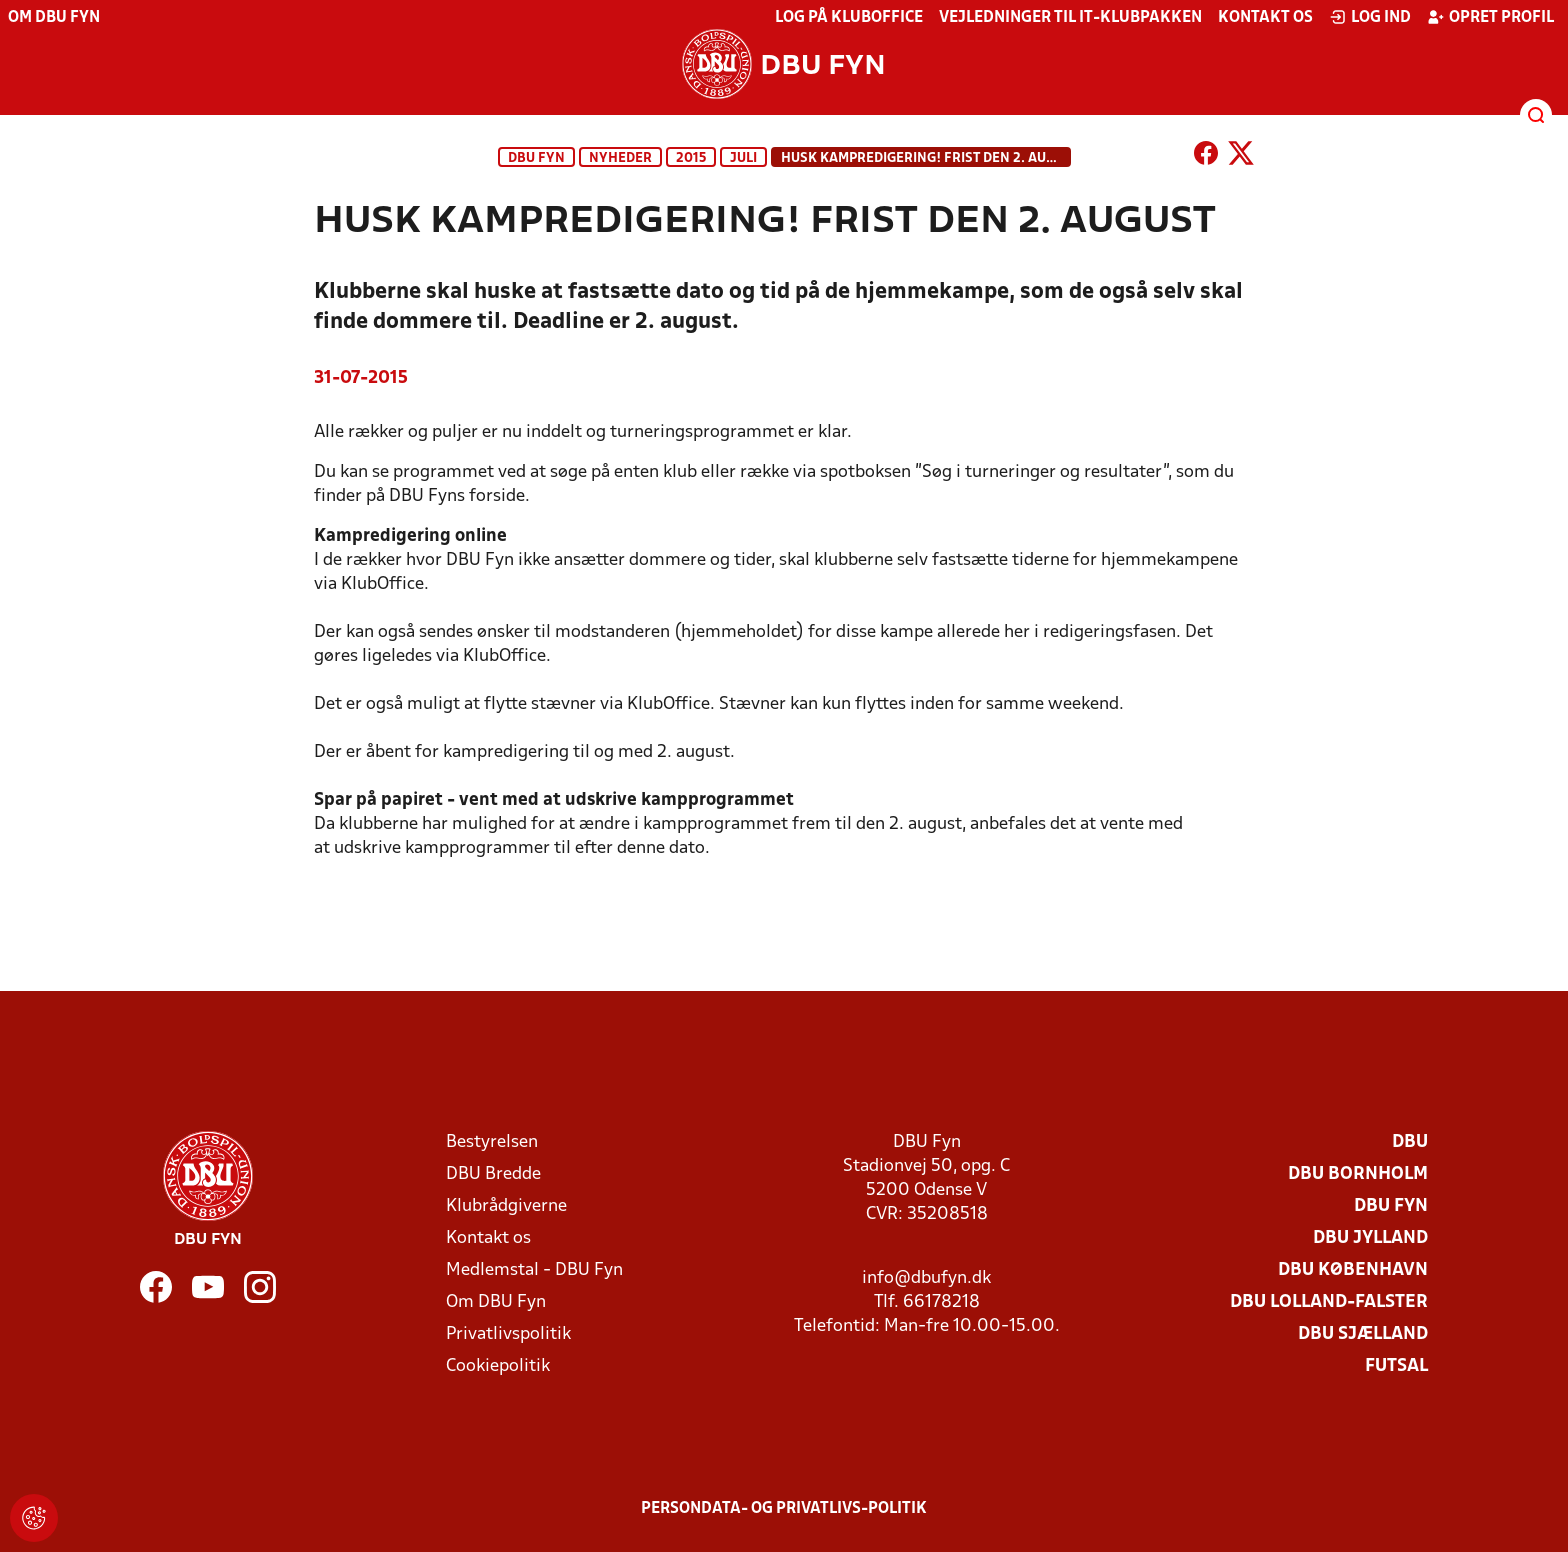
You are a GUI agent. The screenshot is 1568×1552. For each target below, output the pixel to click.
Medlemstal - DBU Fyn (534, 1270)
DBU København (1353, 1270)
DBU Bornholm (1358, 1174)
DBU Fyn (536, 158)
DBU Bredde (493, 1174)
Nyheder (620, 158)
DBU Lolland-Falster (1329, 1302)
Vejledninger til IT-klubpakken (1070, 18)
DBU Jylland (1370, 1238)
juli (743, 158)
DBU (1410, 1142)
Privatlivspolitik (508, 1334)
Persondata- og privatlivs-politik (784, 1509)
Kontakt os (1265, 18)
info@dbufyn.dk (926, 1278)
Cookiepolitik (498, 1366)
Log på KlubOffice (849, 18)
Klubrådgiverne (506, 1206)
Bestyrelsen (492, 1142)
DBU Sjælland (1363, 1334)
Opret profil (1490, 17)
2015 (691, 158)
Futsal (1396, 1366)
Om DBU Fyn (54, 18)
